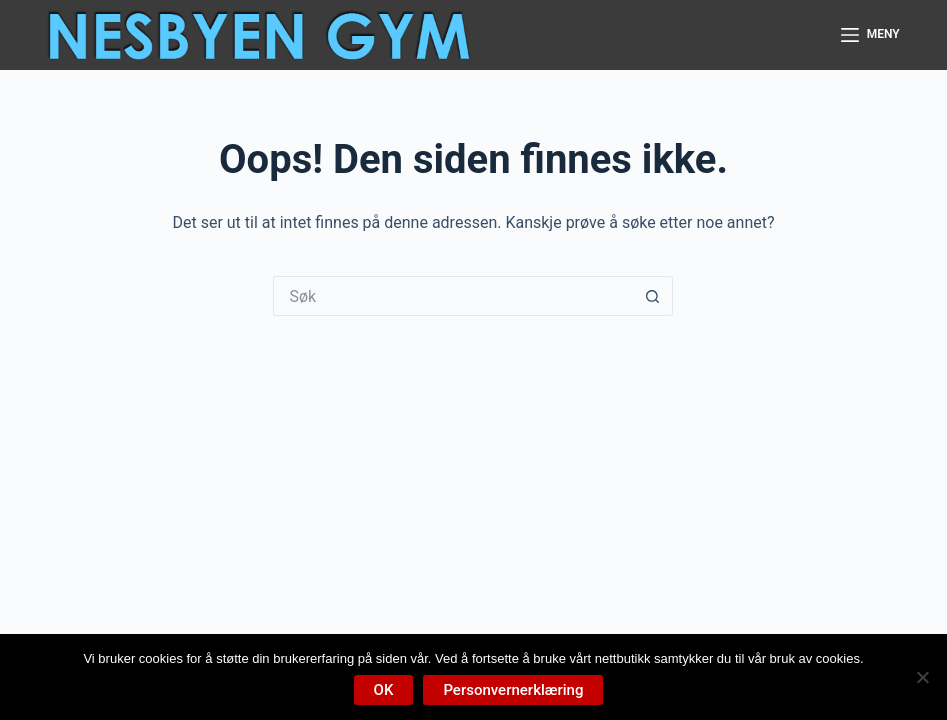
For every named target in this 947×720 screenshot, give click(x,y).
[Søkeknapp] (653, 296)
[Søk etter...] (453, 296)
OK (384, 690)
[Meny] (870, 35)
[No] (922, 677)
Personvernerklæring (513, 690)
